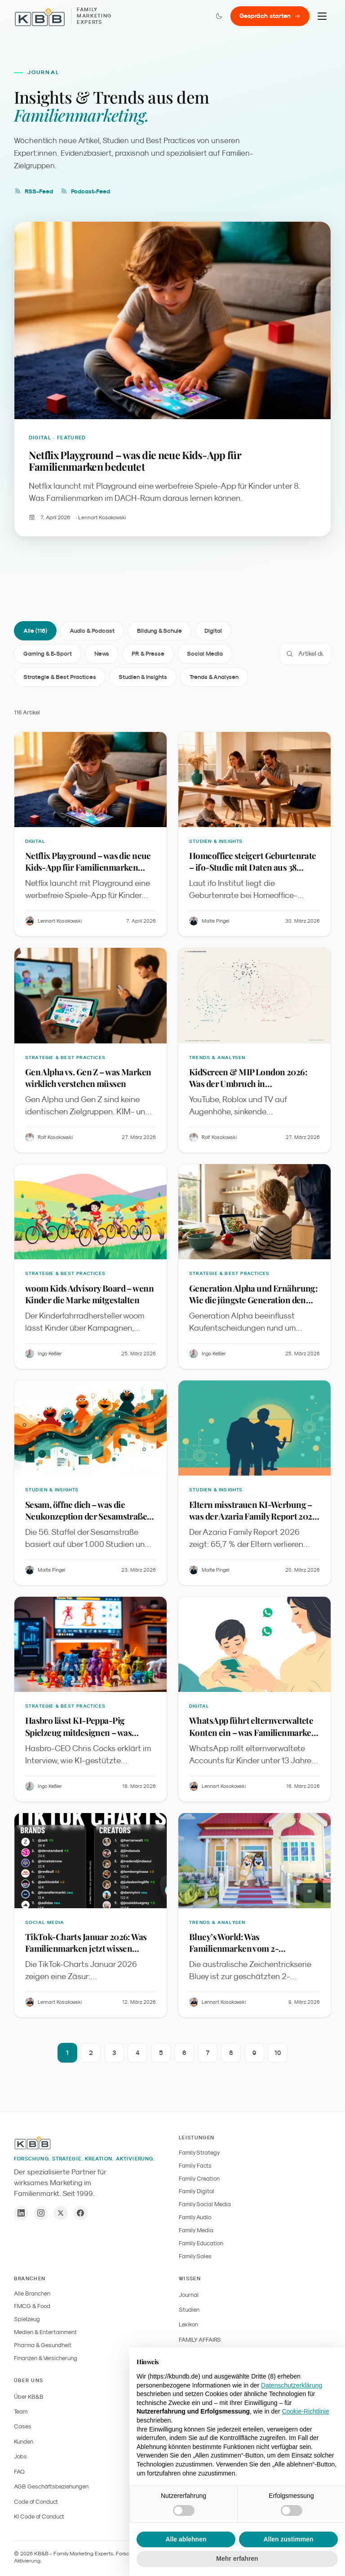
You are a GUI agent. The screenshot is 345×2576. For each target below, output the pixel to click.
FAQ (19, 2471)
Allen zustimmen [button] (288, 2539)
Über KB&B (29, 2396)
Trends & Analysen (214, 677)
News (101, 653)
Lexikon (188, 2324)
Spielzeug (27, 2319)
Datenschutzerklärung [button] (291, 2385)
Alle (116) (35, 630)
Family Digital (196, 2191)
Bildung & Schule (159, 630)
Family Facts (195, 2165)
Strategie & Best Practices (59, 677)
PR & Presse (148, 653)
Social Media (205, 653)
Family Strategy (199, 2152)
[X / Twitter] (60, 2213)
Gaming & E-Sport (47, 653)
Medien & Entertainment (45, 2332)
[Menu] (322, 16)
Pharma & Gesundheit (42, 2345)
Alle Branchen (32, 2293)
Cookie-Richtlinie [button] (305, 2411)
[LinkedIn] (21, 2213)
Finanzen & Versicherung (45, 2358)
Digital (213, 630)
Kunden (23, 2441)
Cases (22, 2426)
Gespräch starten (270, 15)
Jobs (20, 2456)
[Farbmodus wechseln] (219, 16)
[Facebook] (80, 2213)
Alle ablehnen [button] (185, 2539)
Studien (189, 2309)
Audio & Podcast (92, 630)
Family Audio (195, 2217)
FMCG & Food (32, 2306)
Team (20, 2411)
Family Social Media (205, 2204)
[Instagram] (41, 2213)
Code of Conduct (36, 2501)
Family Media (196, 2230)
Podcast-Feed (85, 191)
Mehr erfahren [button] (237, 2558)
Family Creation (199, 2178)
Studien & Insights (143, 677)
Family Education (201, 2243)
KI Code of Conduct (39, 2516)
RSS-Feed (33, 191)
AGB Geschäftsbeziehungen (51, 2486)
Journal (189, 2294)
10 (277, 2052)
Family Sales (195, 2256)
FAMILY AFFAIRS (200, 2339)
